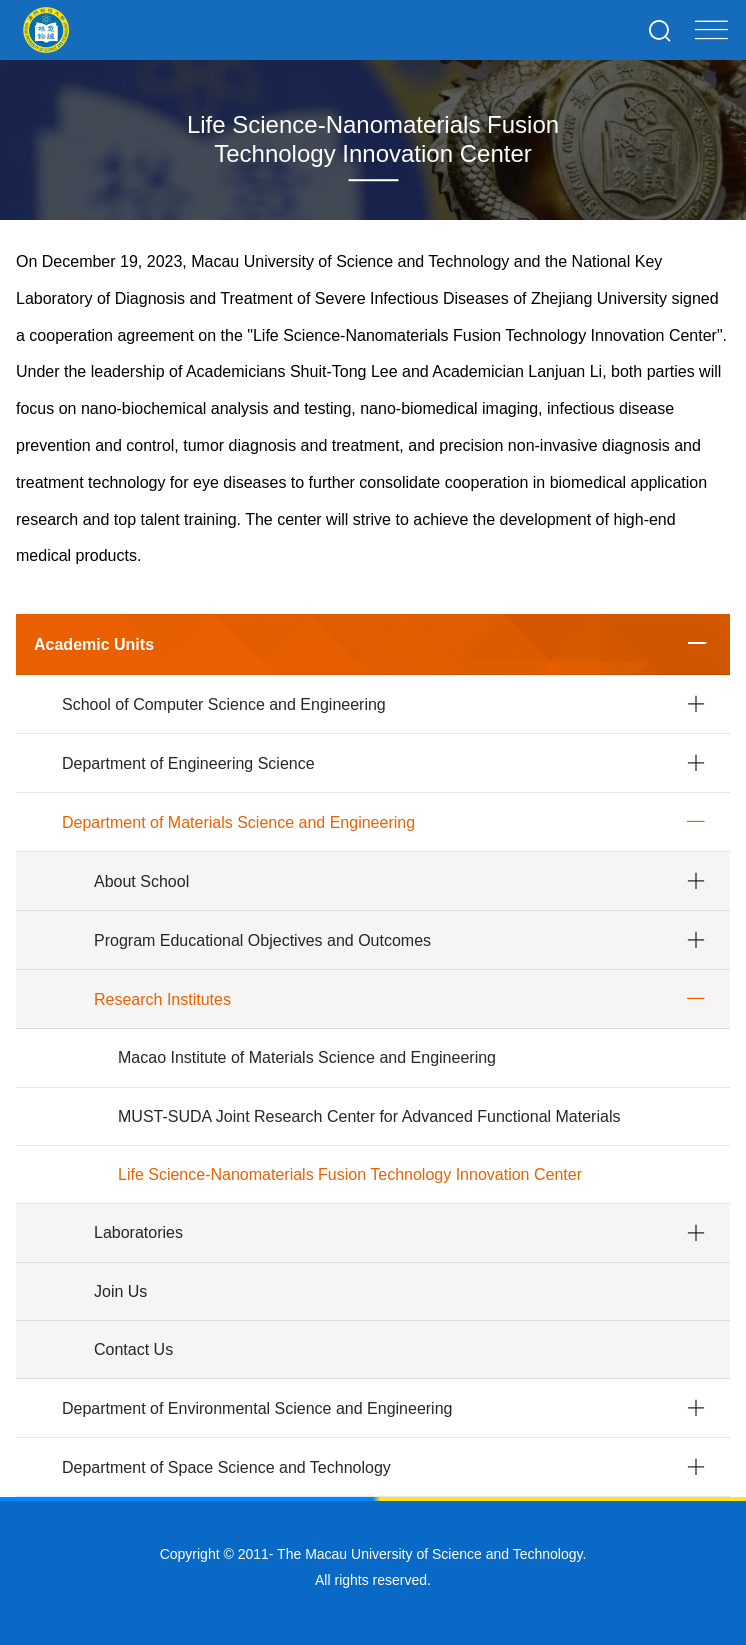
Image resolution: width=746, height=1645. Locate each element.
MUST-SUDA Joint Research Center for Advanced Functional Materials (369, 1116)
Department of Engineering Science (188, 763)
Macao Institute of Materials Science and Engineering (307, 1057)
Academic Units (94, 644)
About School (141, 881)
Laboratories (138, 1232)
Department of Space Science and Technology (226, 1467)
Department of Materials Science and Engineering (238, 822)
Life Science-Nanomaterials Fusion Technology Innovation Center (350, 1174)
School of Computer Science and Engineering (224, 704)
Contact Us (133, 1349)
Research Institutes (162, 999)
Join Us (120, 1291)
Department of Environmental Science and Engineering (257, 1408)
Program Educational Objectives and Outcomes (262, 940)
